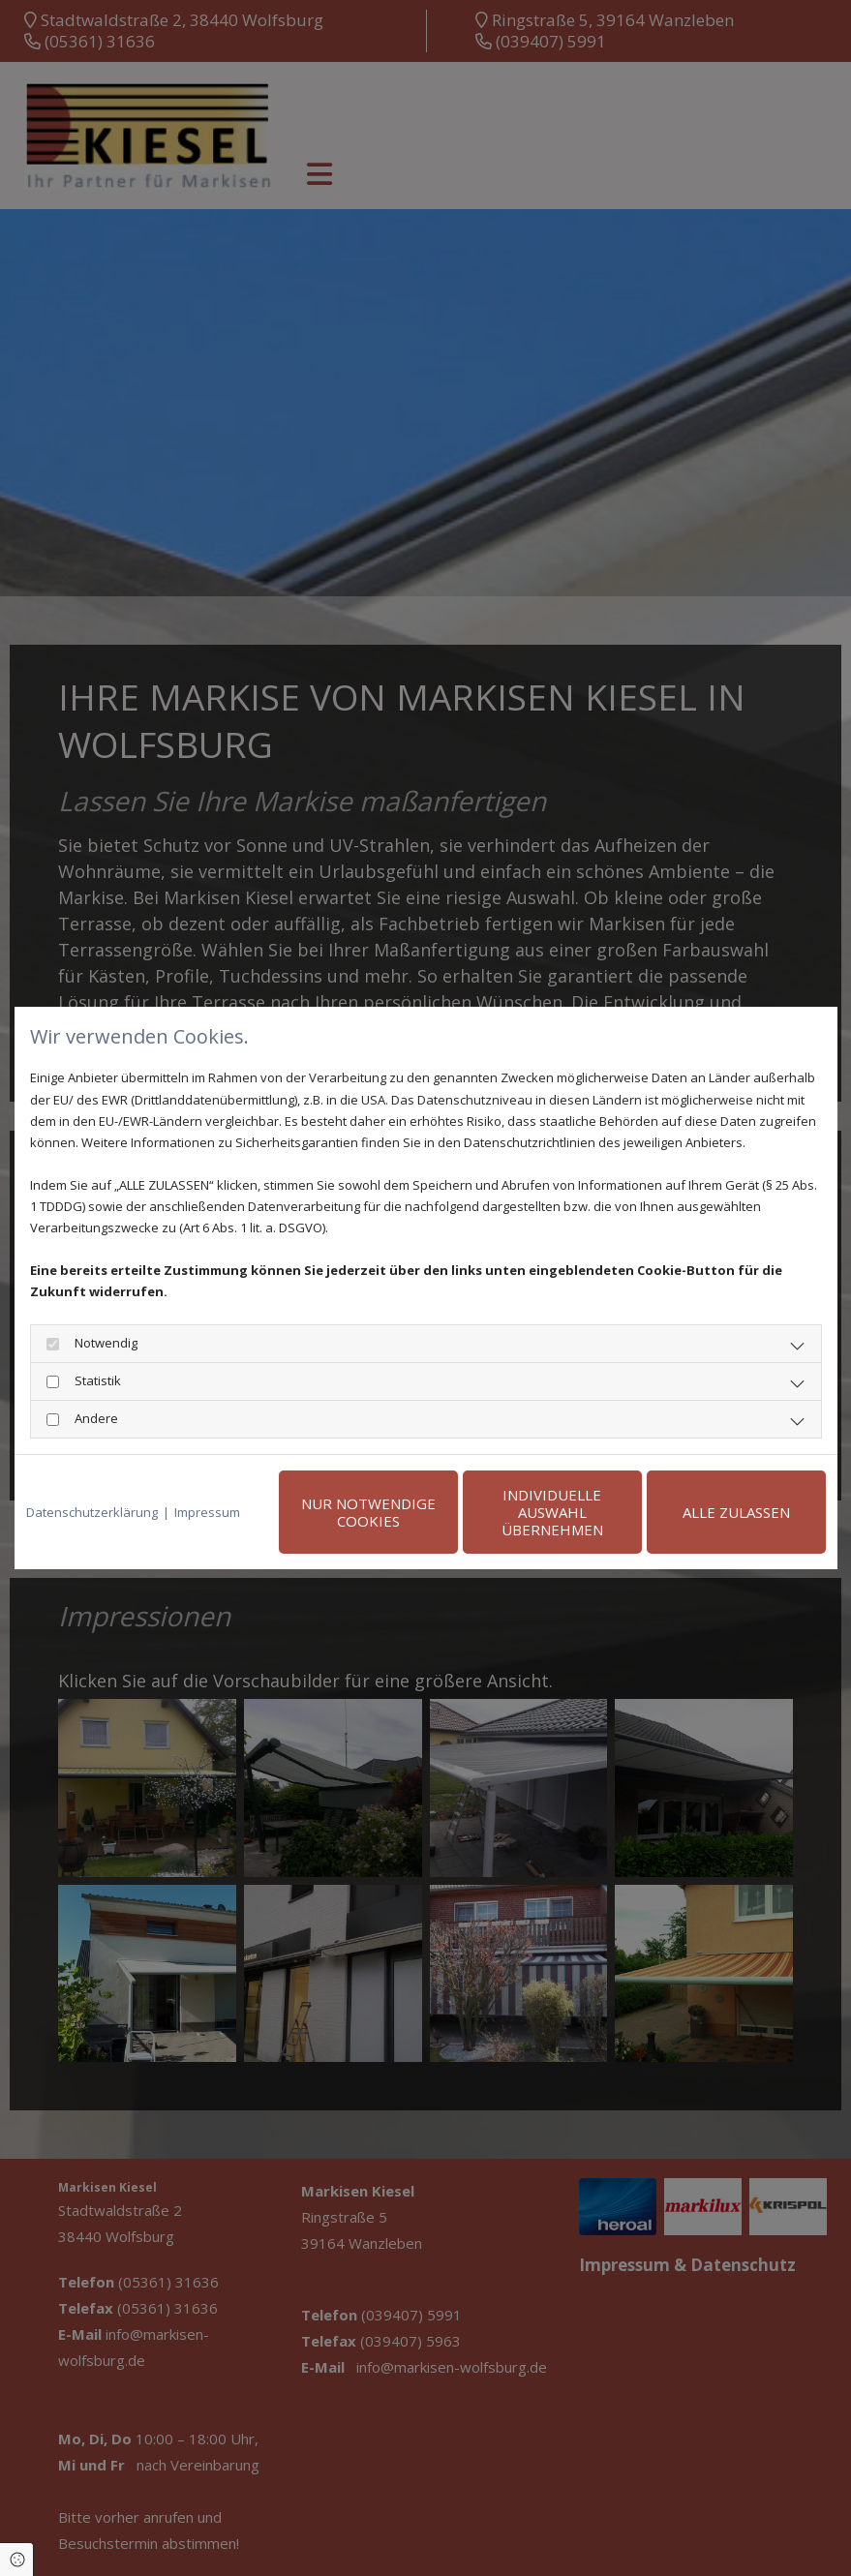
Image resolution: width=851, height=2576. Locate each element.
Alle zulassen (736, 1512)
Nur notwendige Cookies (368, 1512)
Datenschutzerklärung (92, 1512)
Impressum (207, 1512)
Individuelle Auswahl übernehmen (552, 1512)
